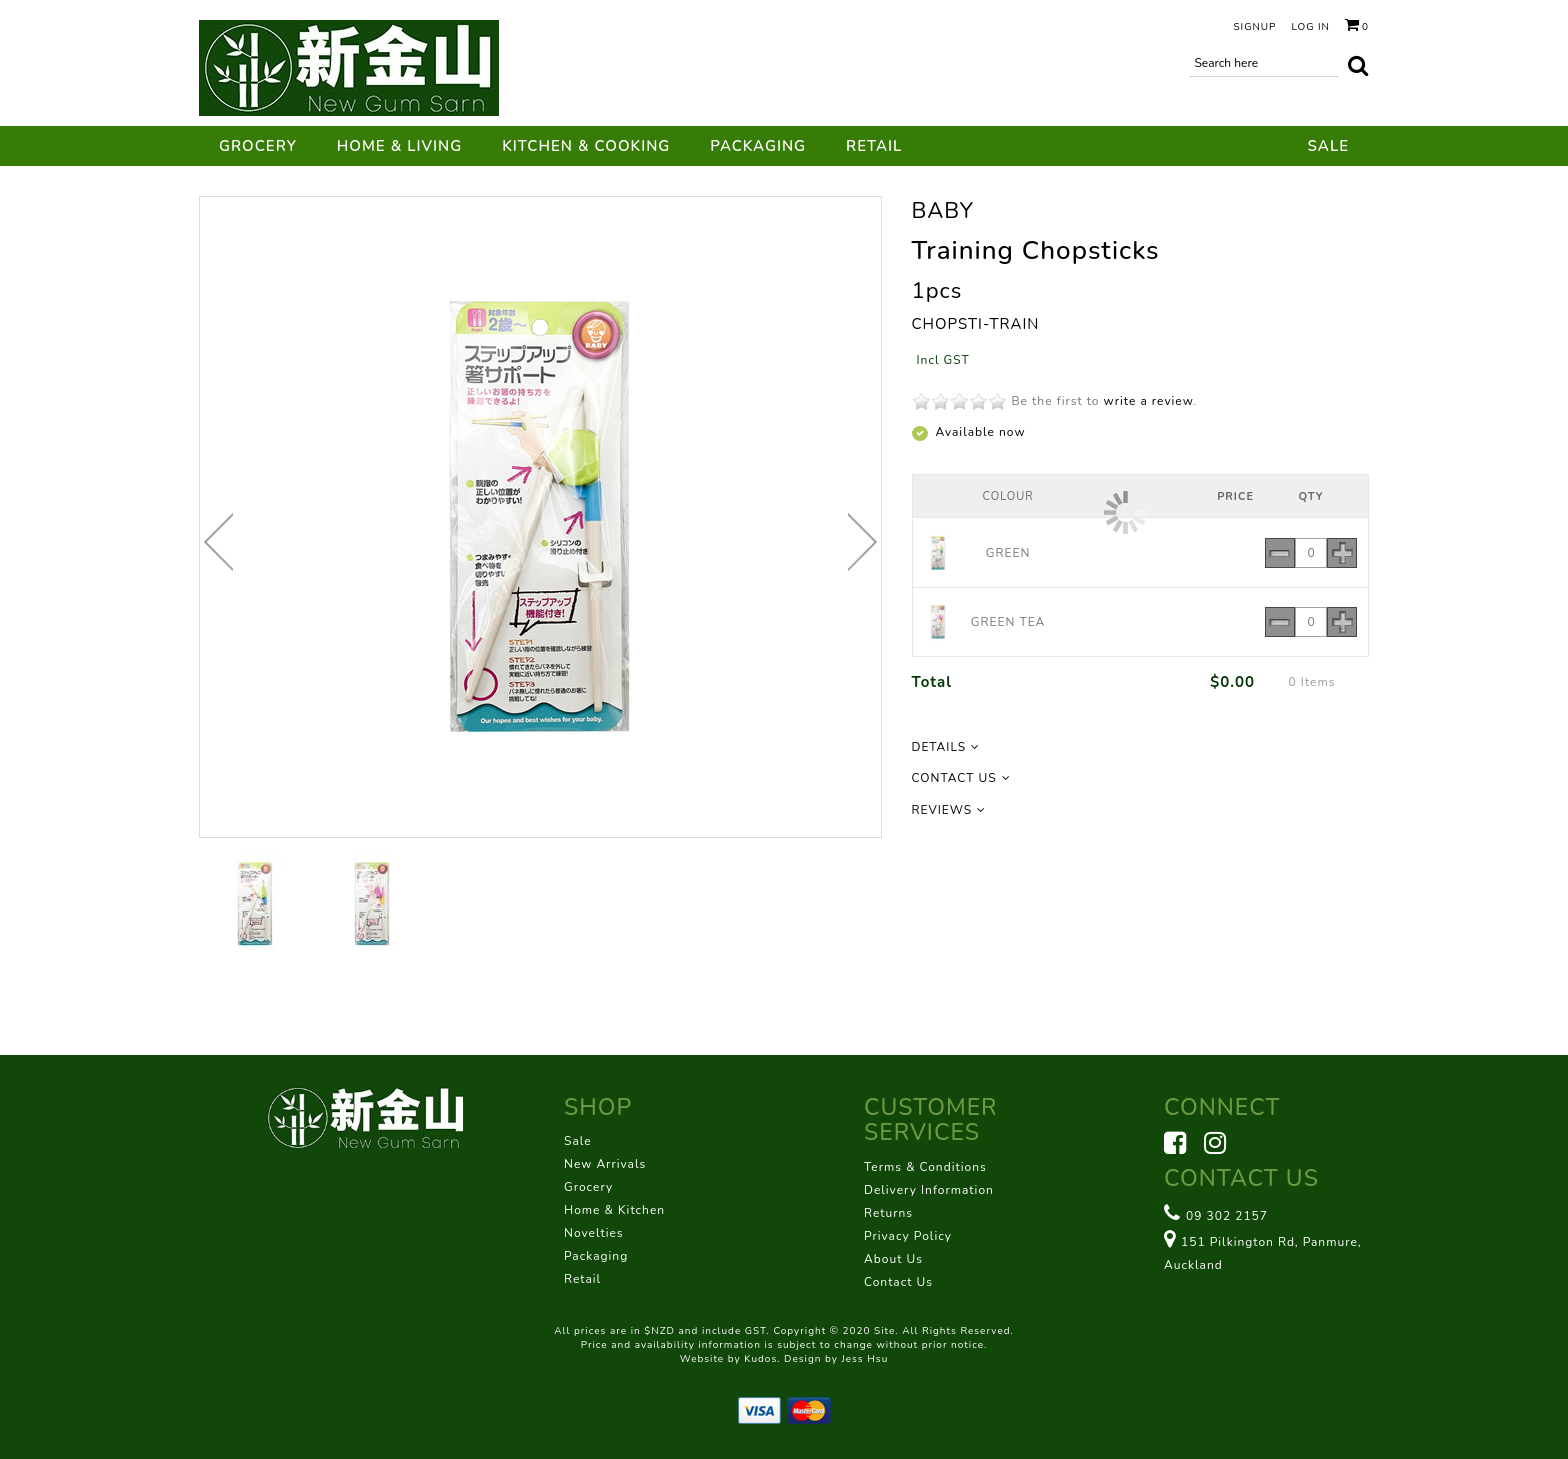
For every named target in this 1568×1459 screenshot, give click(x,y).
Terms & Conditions (925, 1167)
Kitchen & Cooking (586, 146)
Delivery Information (929, 1190)
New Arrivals (605, 1164)
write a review (1149, 401)
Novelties (594, 1233)
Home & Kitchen (614, 1210)
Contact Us (898, 1282)
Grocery (258, 146)
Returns (888, 1213)
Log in (1310, 27)
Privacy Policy (908, 1236)
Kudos (760, 1359)
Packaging (758, 146)
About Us (893, 1259)
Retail (874, 146)
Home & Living (399, 146)
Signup (1254, 27)
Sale (1328, 146)
